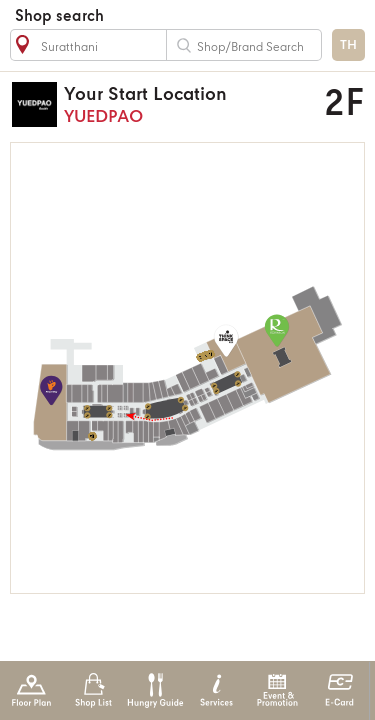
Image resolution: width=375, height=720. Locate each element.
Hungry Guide (154, 690)
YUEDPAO (179, 104)
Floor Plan (31, 690)
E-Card (339, 690)
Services (216, 690)
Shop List (93, 690)
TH (348, 45)
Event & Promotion (277, 690)
